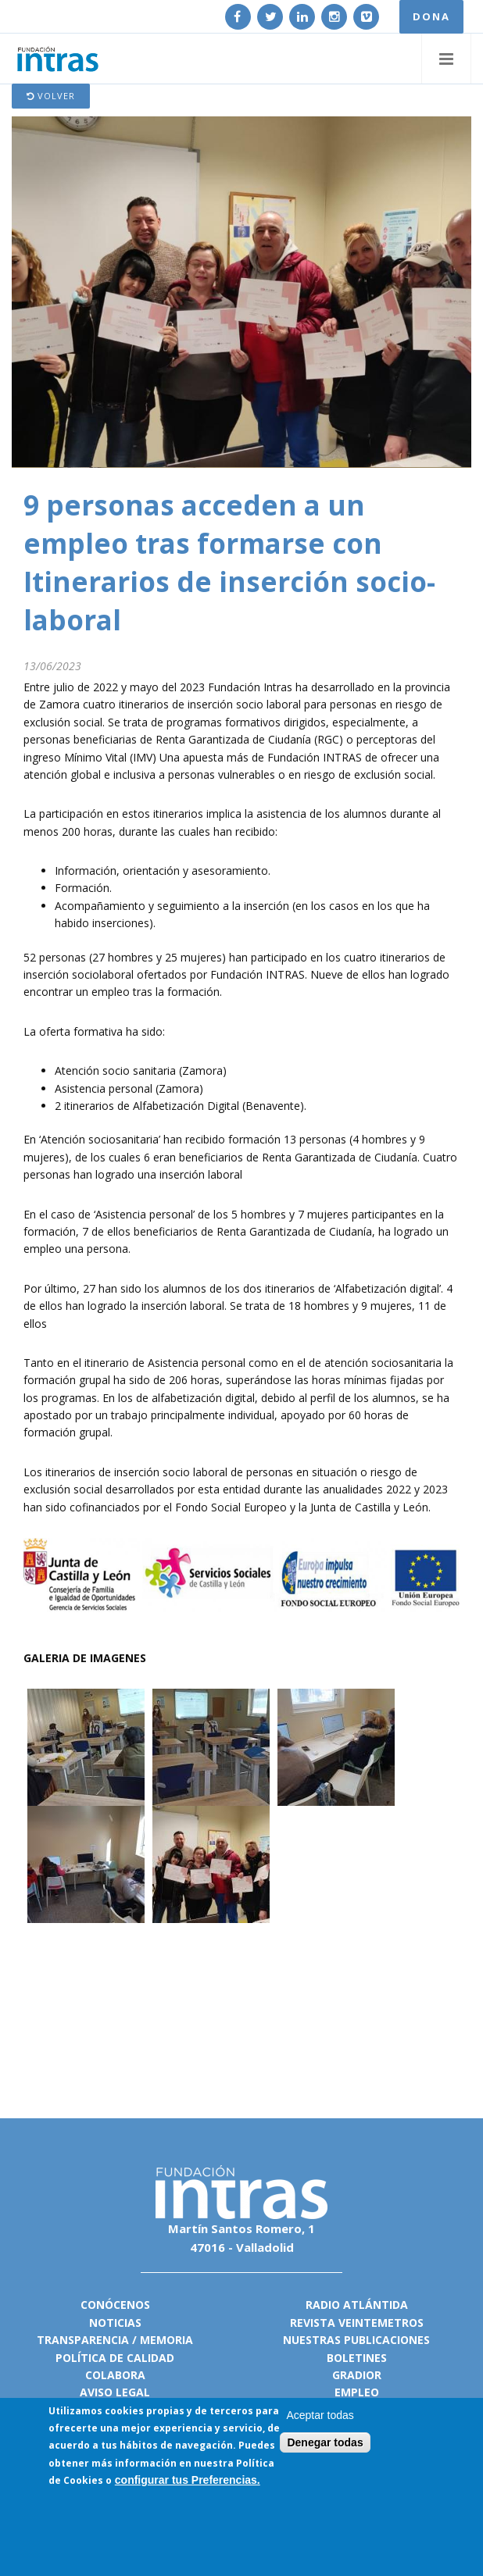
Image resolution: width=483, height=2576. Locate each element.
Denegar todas (325, 2443)
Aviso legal (115, 2392)
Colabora (115, 2374)
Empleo (357, 2392)
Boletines (357, 2357)
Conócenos (115, 2304)
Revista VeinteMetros (357, 2322)
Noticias (115, 2322)
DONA (431, 16)
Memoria (166, 2339)
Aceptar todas (319, 2416)
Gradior (356, 2374)
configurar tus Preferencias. (187, 2480)
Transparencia (83, 2339)
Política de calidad (114, 2357)
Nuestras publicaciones (356, 2339)
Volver (51, 96)
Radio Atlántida (357, 2304)
